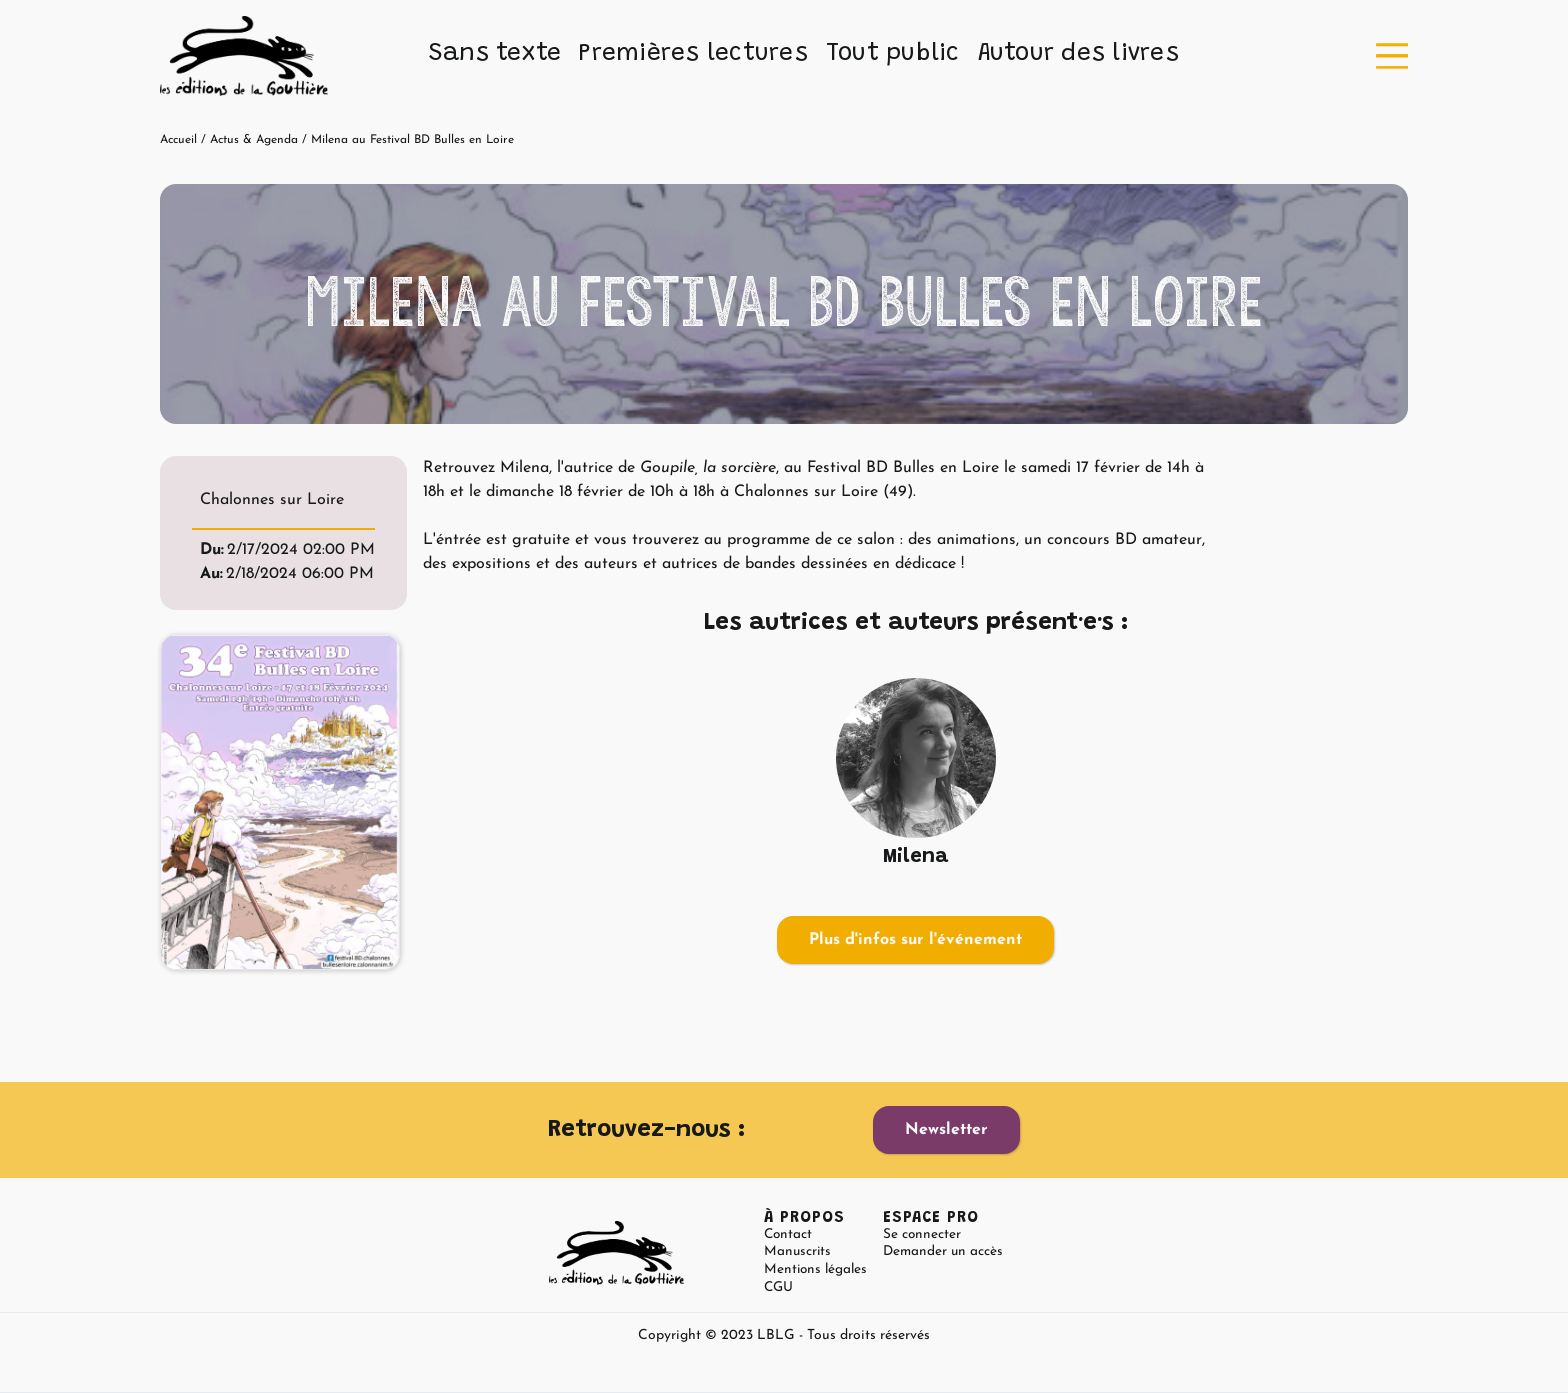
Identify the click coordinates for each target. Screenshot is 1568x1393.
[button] (495, 55)
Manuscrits (797, 1251)
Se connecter (922, 1234)
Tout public (893, 54)
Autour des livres (1078, 54)
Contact (788, 1234)
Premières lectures (693, 54)
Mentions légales (815, 1269)
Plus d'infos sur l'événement (915, 940)
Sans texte (495, 54)
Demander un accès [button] (943, 1251)
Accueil (178, 140)
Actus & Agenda (254, 140)
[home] (244, 56)
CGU (778, 1287)
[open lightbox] (280, 802)
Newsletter (946, 1130)
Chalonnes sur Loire (272, 500)
